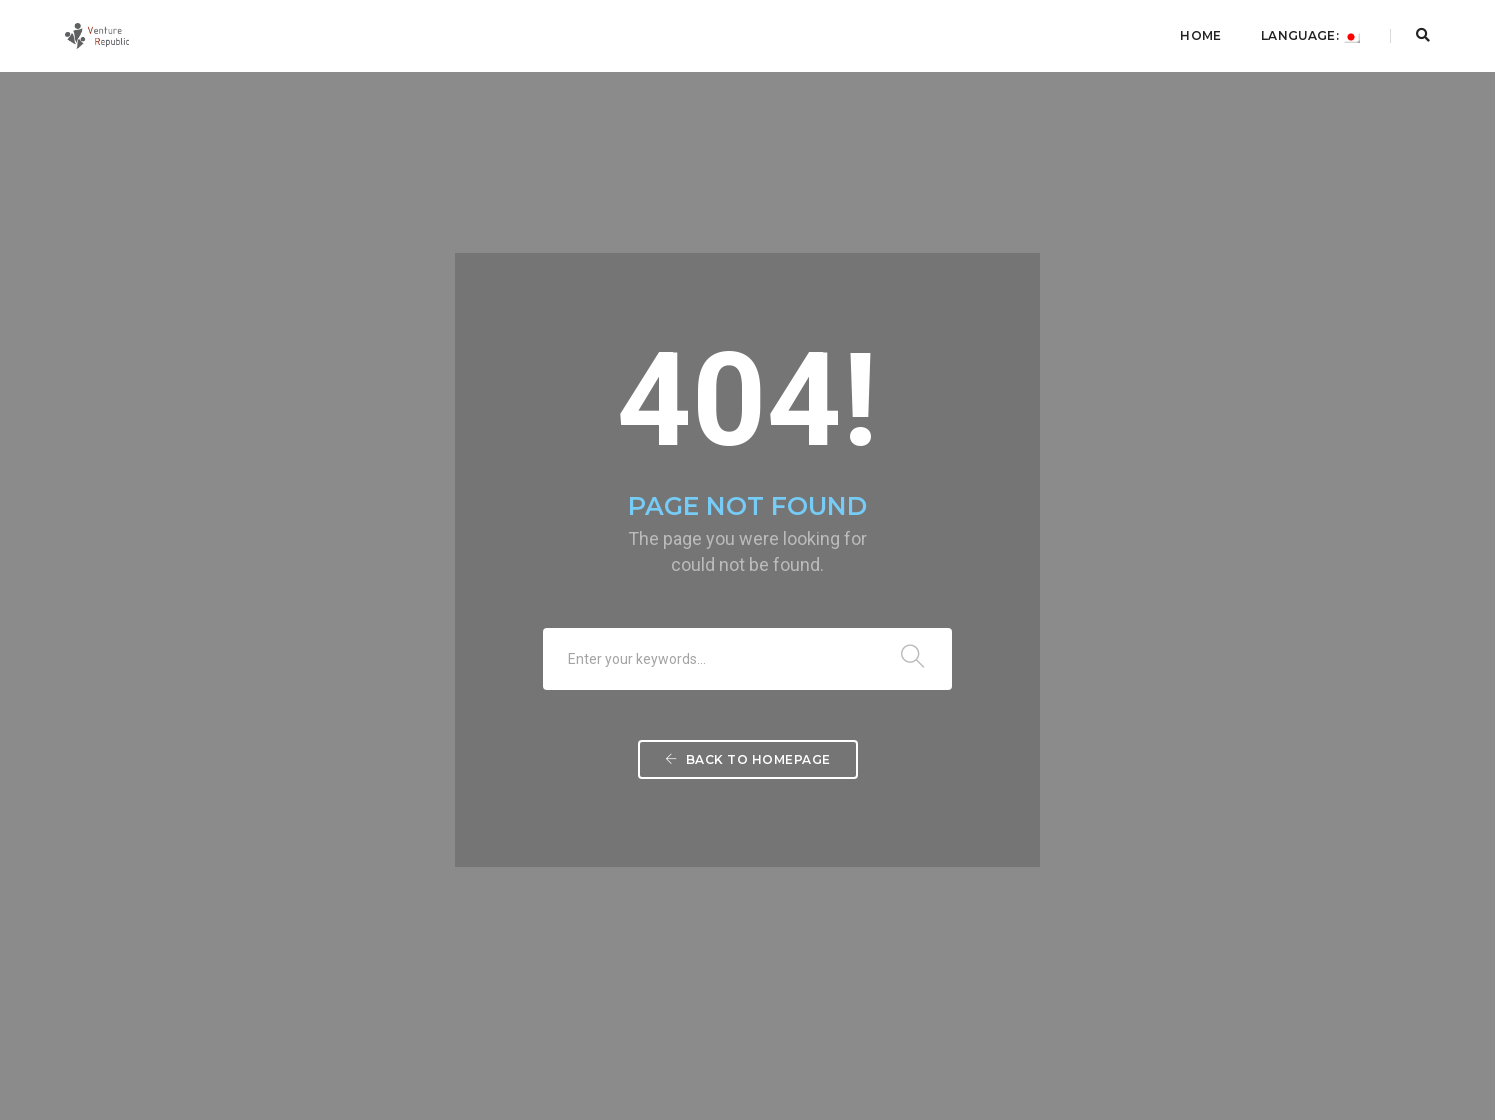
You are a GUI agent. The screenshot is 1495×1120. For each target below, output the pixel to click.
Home (1200, 35)
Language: (1310, 35)
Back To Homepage (748, 759)
